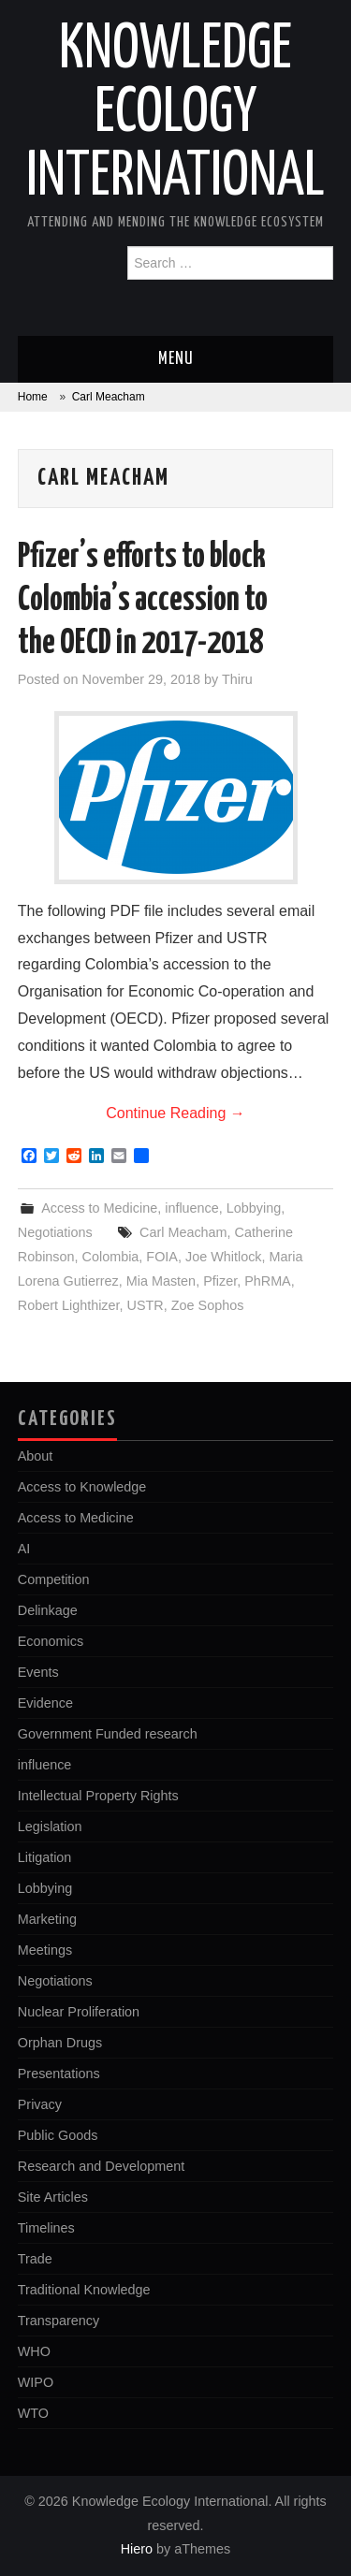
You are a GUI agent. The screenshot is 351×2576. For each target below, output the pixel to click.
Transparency (58, 2320)
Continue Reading (175, 1113)
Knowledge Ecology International (175, 114)
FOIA (162, 1256)
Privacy (40, 2104)
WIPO (35, 2382)
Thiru (237, 679)
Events (38, 1672)
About (35, 1455)
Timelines (46, 2227)
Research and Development (101, 2166)
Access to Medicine (99, 1208)
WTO (33, 2413)
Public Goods (58, 2135)
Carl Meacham (183, 1232)
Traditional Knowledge (84, 2289)
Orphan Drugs (60, 2042)
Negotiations (55, 1232)
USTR (145, 1305)
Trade (35, 2258)
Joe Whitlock (223, 1256)
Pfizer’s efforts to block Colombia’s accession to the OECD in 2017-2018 (143, 601)
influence (192, 1208)
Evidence (45, 1703)
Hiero (137, 2548)
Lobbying (254, 1208)
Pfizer (220, 1280)
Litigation (45, 1857)
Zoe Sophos (207, 1305)
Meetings (45, 1950)
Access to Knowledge (82, 1486)
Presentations (59, 2073)
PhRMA (267, 1280)
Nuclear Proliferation (78, 2011)
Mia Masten (161, 1280)
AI (24, 1548)
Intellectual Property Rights (98, 1795)
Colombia (110, 1256)
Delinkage (48, 1610)
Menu (176, 359)
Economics (50, 1641)
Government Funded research (107, 1733)
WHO (34, 2351)
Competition (54, 1579)
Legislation (50, 1826)
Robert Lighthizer (69, 1305)
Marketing (47, 1919)
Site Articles (53, 2197)
